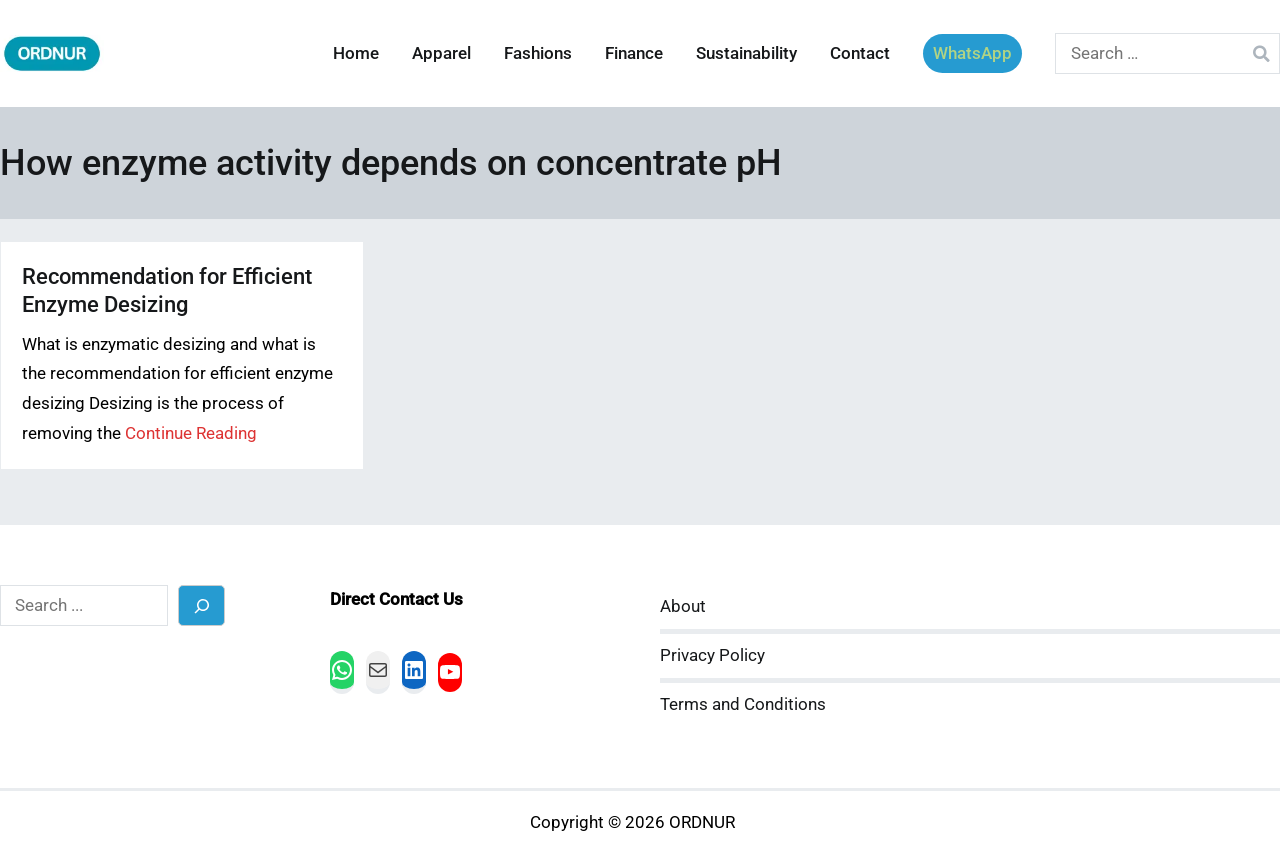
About (683, 606)
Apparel (441, 53)
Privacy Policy (712, 655)
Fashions (538, 53)
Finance (634, 53)
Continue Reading (191, 433)
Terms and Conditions (743, 704)
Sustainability (746, 53)
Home (356, 53)
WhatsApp (972, 53)
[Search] (201, 605)
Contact (860, 53)
